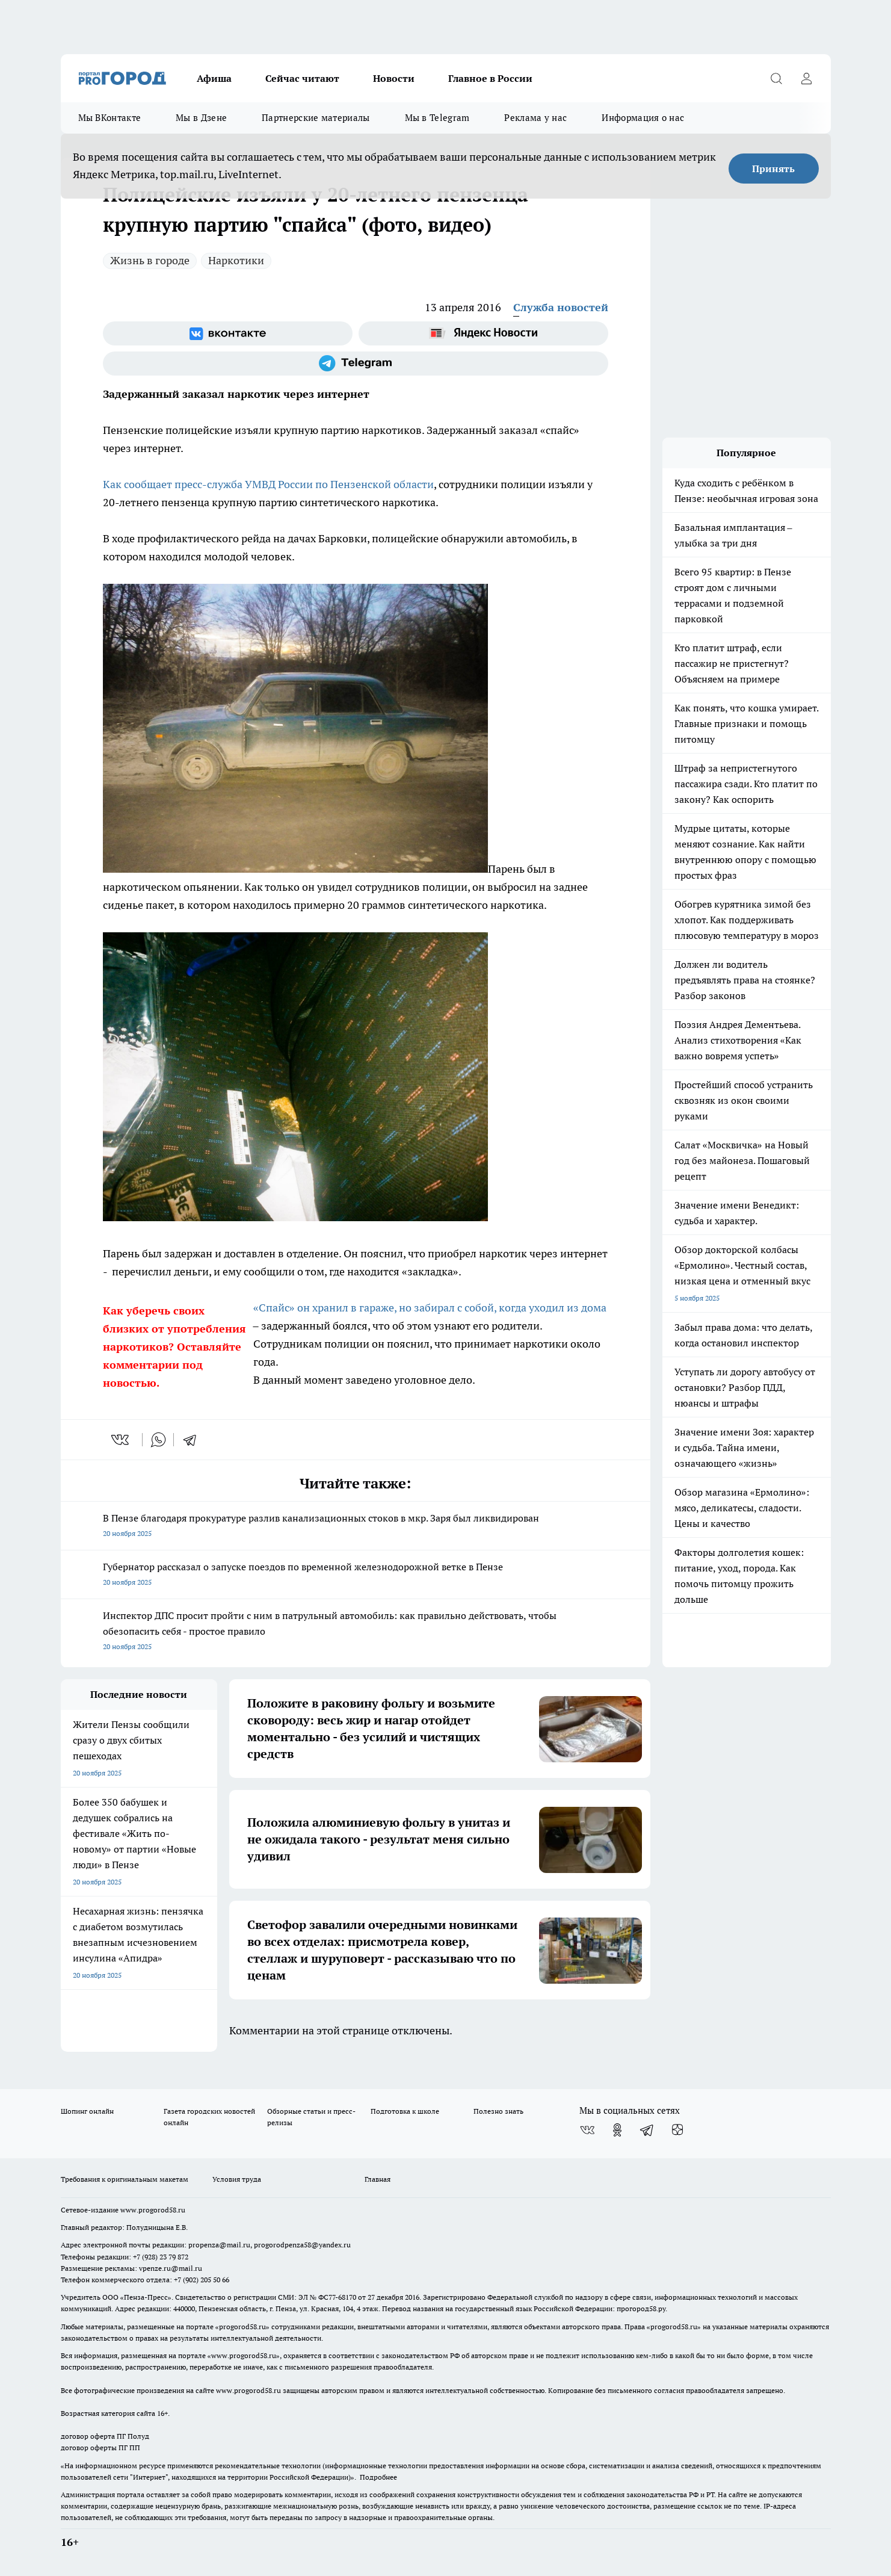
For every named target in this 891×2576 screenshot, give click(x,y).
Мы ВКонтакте (109, 117)
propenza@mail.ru (219, 2244)
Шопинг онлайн (87, 2111)
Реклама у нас (535, 117)
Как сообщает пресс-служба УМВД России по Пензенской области (268, 484)
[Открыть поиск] (777, 78)
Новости (394, 78)
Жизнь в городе (150, 260)
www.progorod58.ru (152, 2209)
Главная (377, 2179)
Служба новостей (560, 307)
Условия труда (236, 2179)
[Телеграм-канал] (355, 363)
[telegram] (194, 1439)
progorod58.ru (242, 2326)
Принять (773, 169)
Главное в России (490, 78)
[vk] (121, 1439)
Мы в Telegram (437, 117)
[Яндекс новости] (483, 333)
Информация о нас (643, 117)
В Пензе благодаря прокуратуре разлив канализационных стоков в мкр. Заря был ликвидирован (355, 1526)
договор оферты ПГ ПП (100, 2447)
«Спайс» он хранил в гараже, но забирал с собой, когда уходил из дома (429, 1307)
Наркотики (236, 260)
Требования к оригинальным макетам (124, 2179)
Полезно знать (498, 2111)
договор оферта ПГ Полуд (105, 2436)
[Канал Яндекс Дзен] (677, 2130)
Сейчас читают (302, 78)
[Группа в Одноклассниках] (617, 2130)
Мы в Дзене (201, 117)
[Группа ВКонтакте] (228, 333)
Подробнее (378, 2477)
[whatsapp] (158, 1439)
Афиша (214, 78)
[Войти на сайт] (807, 78)
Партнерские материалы (315, 117)
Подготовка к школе (405, 2111)
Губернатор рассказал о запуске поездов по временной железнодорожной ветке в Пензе (355, 1575)
